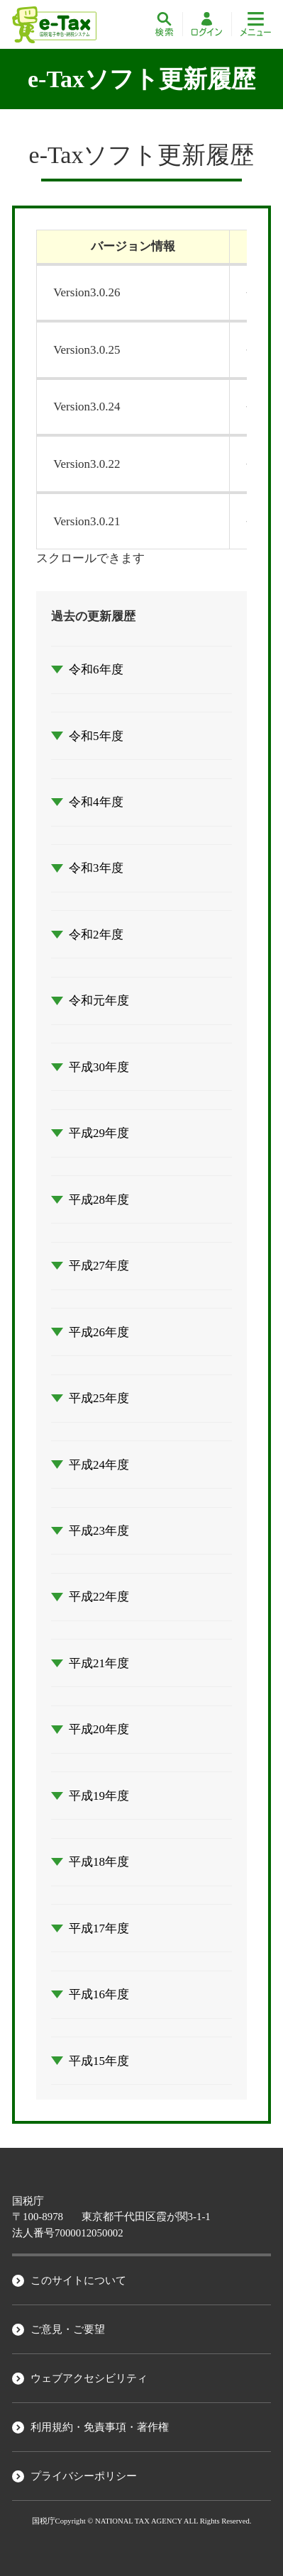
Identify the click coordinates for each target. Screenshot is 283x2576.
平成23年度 (99, 1531)
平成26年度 (99, 1332)
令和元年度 (99, 1000)
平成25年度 (99, 1398)
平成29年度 (99, 1133)
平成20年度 (99, 1729)
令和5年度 (96, 736)
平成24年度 (99, 1465)
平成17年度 (99, 1928)
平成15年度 (99, 2061)
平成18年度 (99, 1862)
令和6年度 (96, 669)
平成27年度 (99, 1265)
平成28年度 (99, 1199)
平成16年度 (99, 1994)
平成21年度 (99, 1663)
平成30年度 (99, 1067)
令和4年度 (96, 802)
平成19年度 (99, 1796)
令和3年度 (96, 868)
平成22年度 (99, 1596)
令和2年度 (96, 934)
